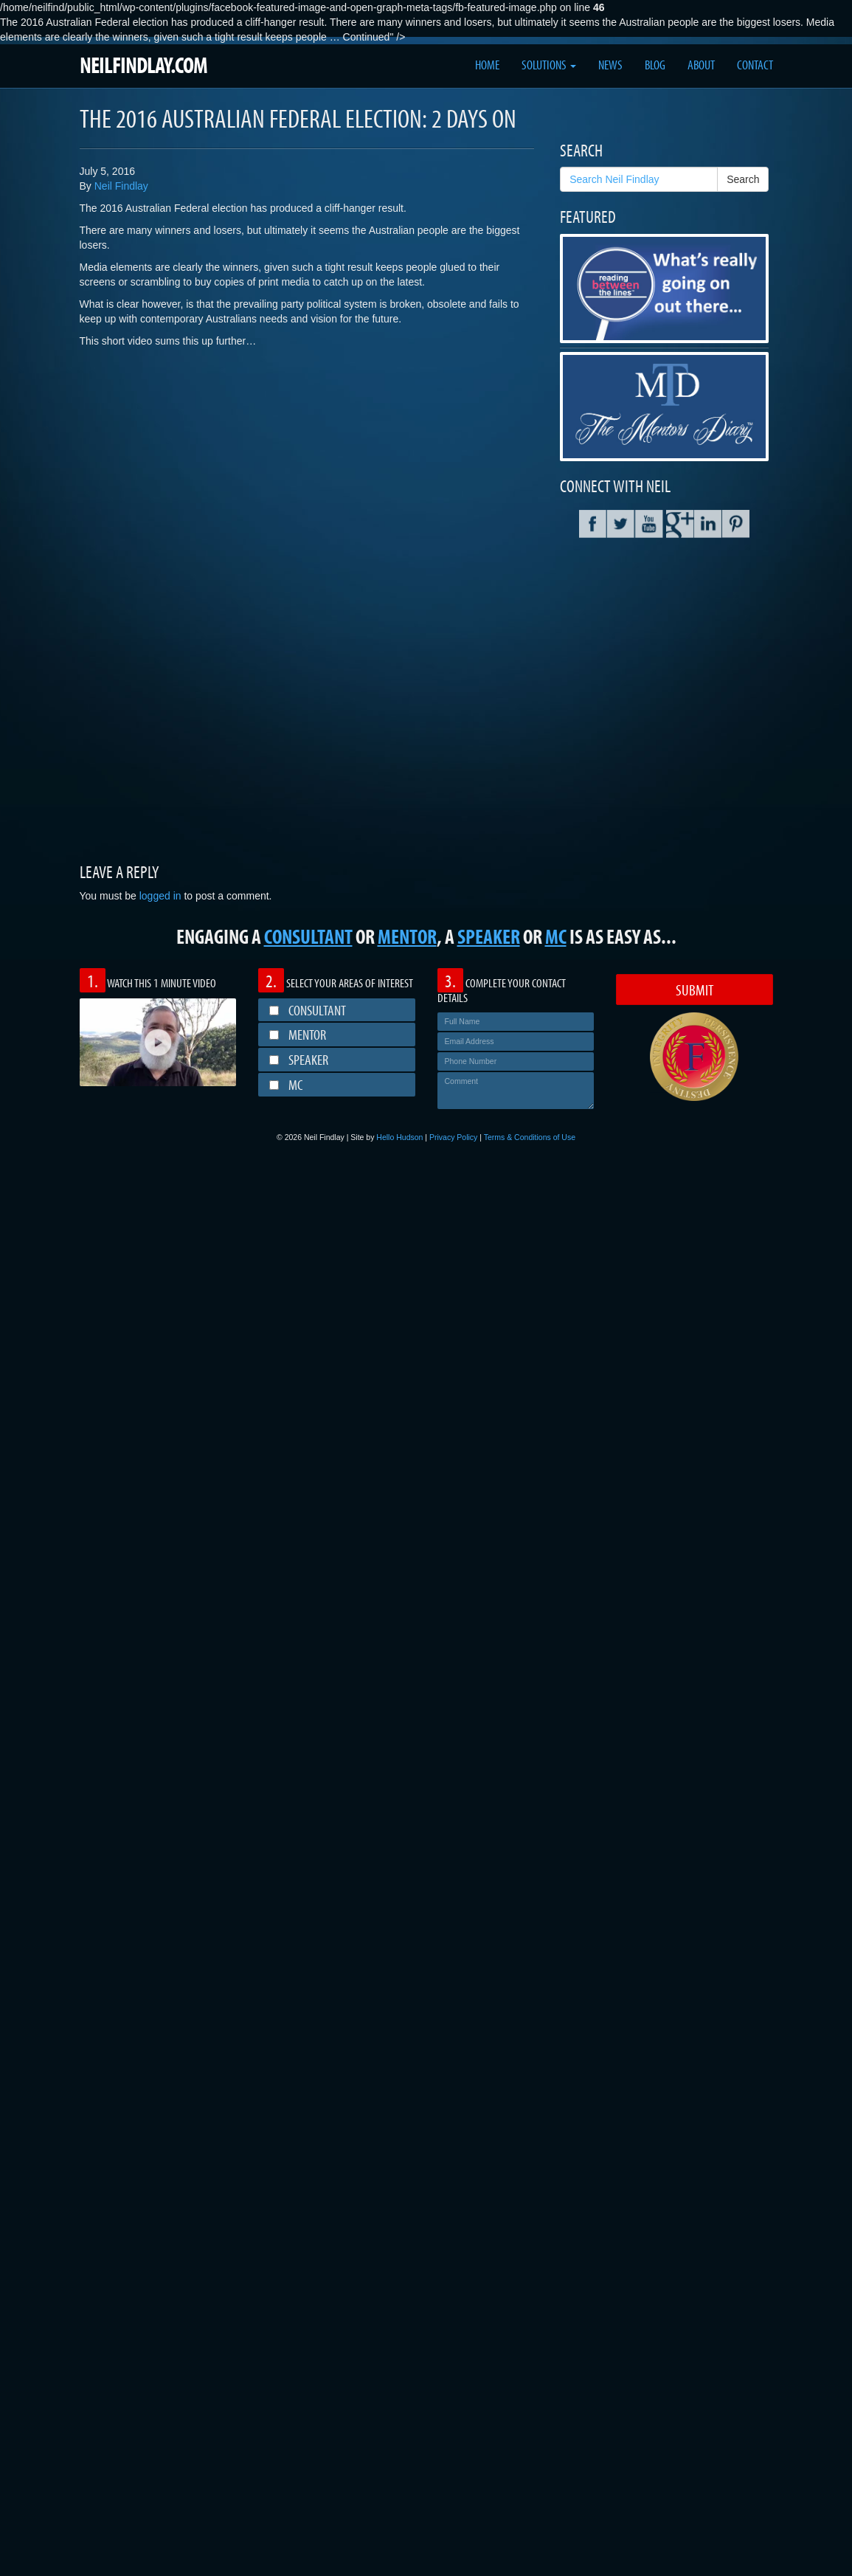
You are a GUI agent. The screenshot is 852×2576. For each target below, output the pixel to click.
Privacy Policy (453, 1137)
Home (487, 64)
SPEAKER (488, 936)
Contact (755, 64)
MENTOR (407, 936)
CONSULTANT (308, 936)
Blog (655, 64)
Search (743, 179)
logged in (160, 896)
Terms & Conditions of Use (529, 1137)
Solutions (549, 64)
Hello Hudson (399, 1137)
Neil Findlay (121, 186)
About (701, 64)
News (610, 64)
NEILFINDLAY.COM (143, 64)
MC (556, 936)
